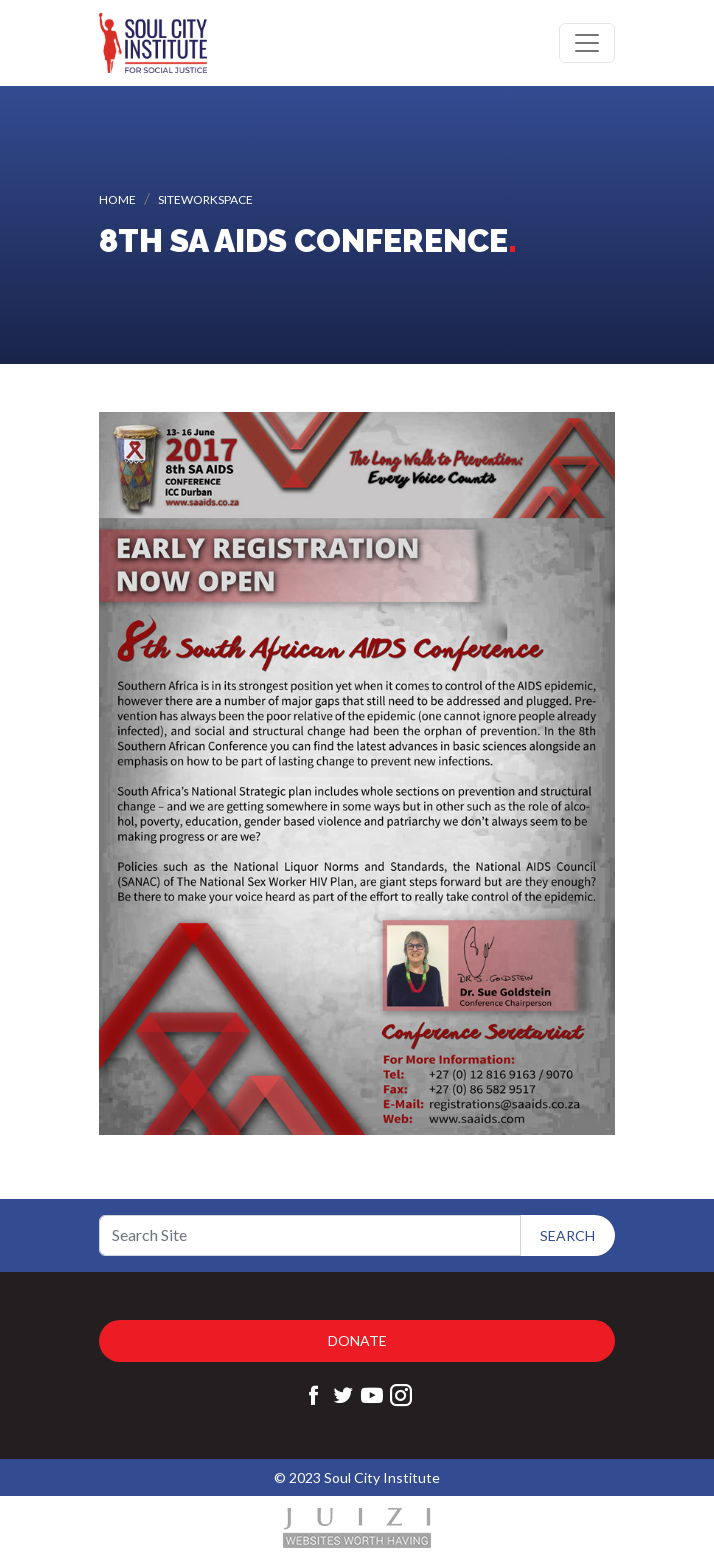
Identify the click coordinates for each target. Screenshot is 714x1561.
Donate (357, 1340)
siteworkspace (205, 199)
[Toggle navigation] (587, 43)
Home (117, 199)
